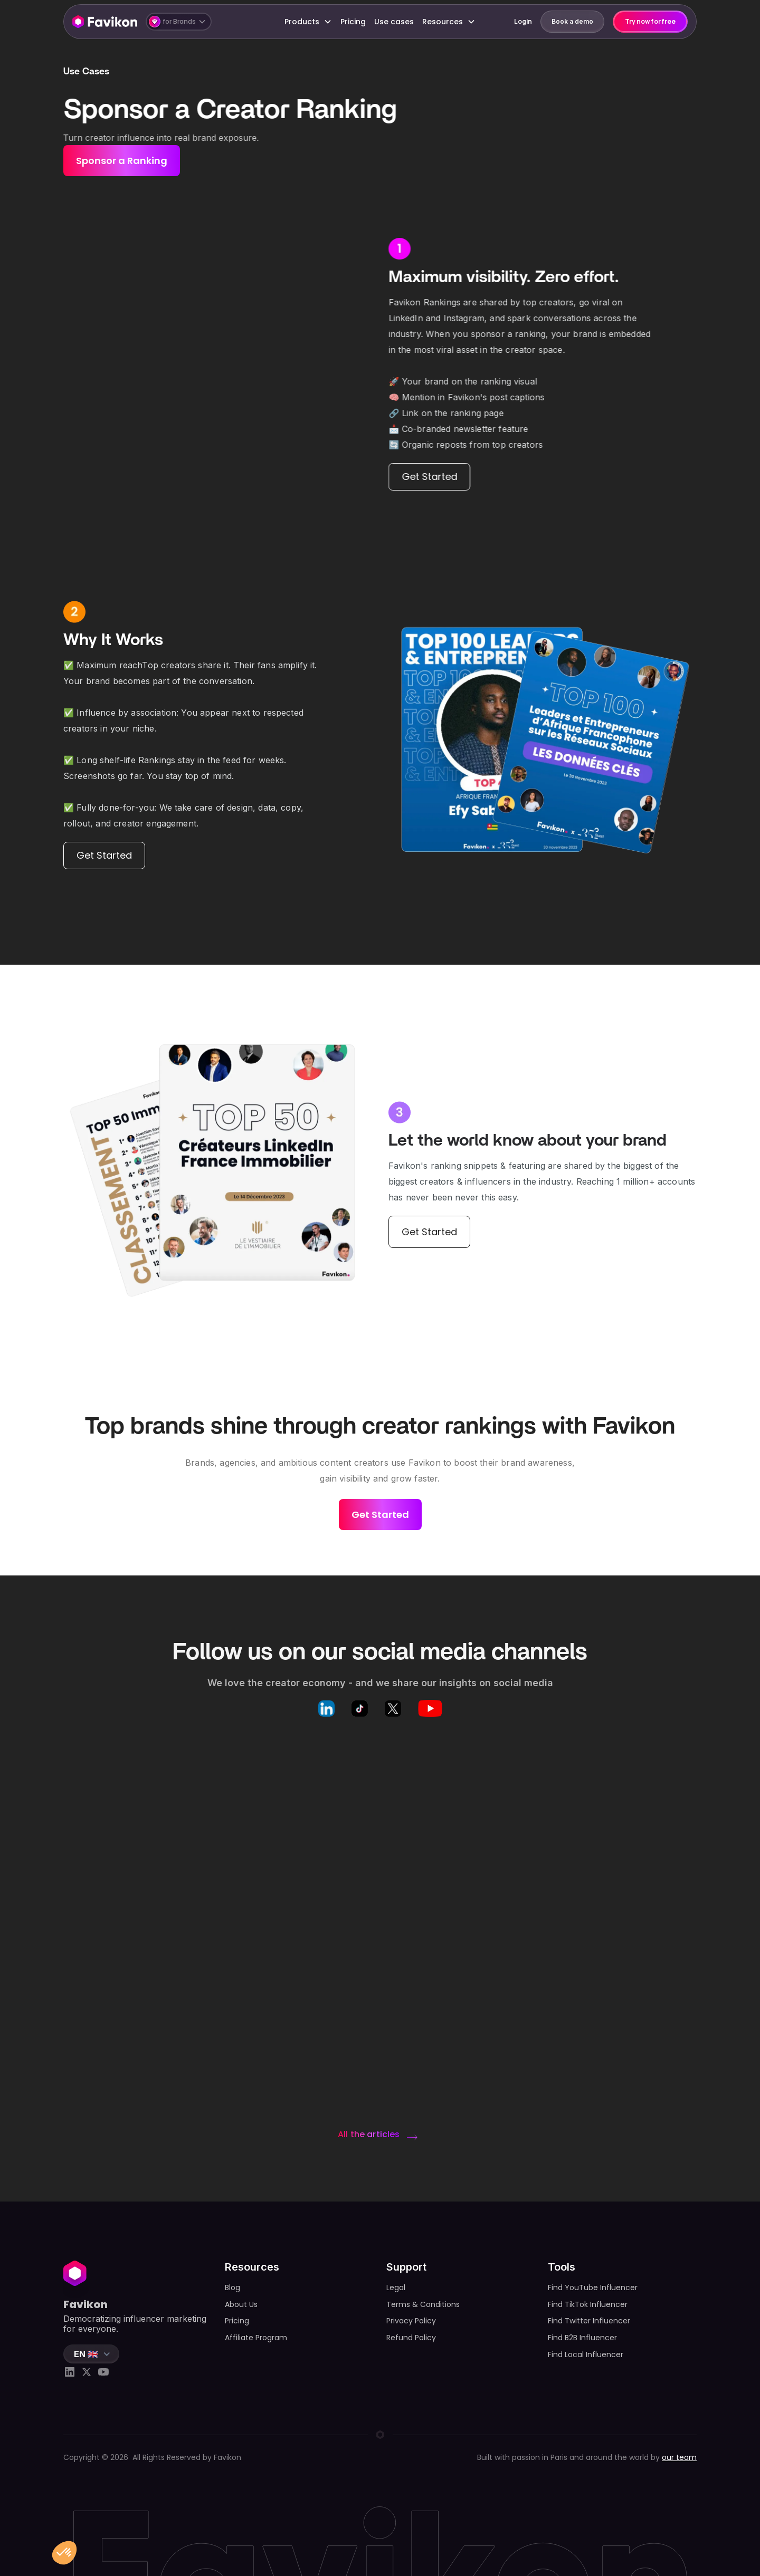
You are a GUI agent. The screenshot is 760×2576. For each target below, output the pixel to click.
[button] (179, 22)
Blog (232, 2287)
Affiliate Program (256, 2337)
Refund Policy (411, 2337)
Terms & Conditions (423, 2304)
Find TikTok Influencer (588, 2304)
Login (523, 21)
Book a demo (572, 21)
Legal (395, 2287)
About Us (241, 2304)
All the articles (369, 2134)
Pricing (353, 21)
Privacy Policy (411, 2320)
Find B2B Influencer (582, 2337)
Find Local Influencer (585, 2354)
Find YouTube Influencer (593, 2287)
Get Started (429, 476)
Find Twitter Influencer (589, 2320)
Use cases (394, 21)
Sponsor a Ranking (121, 160)
